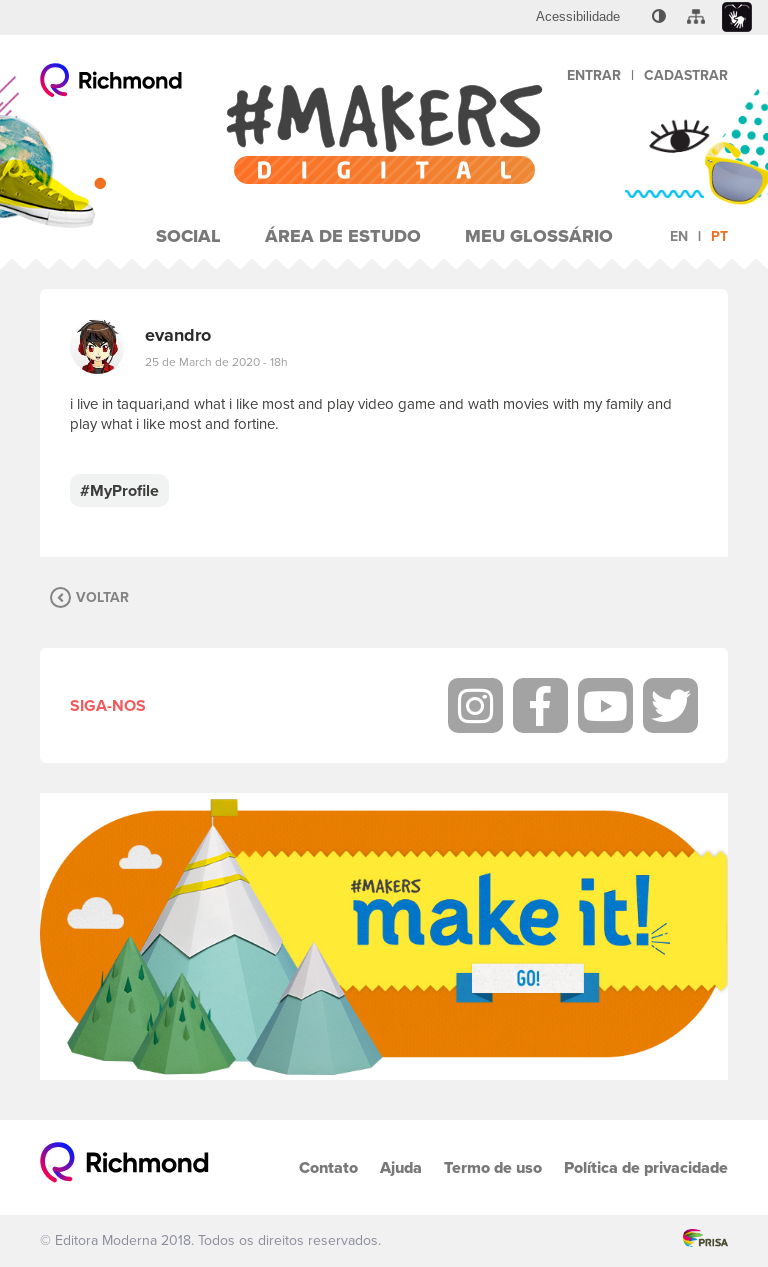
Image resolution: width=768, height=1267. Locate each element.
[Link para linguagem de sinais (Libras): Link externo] (737, 17)
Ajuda (401, 1167)
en (679, 236)
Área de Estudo (343, 236)
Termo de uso (493, 1167)
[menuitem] (578, 17)
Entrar (594, 75)
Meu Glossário (539, 236)
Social (188, 236)
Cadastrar (686, 75)
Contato (328, 1167)
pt (719, 236)
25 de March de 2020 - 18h (216, 362)
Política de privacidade (646, 1167)
